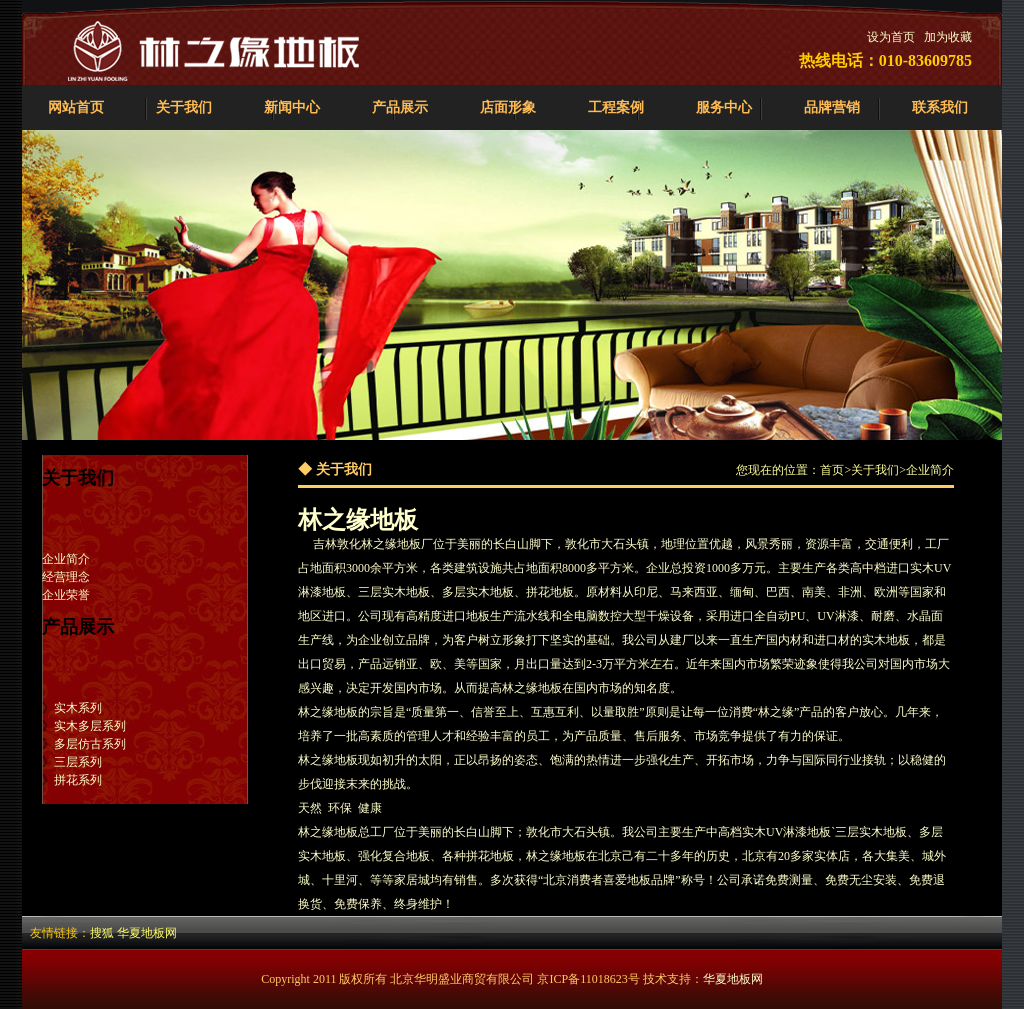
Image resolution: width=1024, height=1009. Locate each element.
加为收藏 (948, 37)
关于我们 (184, 107)
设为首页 (891, 37)
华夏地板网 (147, 933)
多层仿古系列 (90, 744)
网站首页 (76, 107)
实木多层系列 (90, 726)
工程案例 (616, 107)
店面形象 (508, 107)
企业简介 (66, 559)
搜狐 (102, 933)
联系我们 (940, 107)
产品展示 (400, 107)
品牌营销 (832, 107)
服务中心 (724, 107)
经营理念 (66, 577)
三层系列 (78, 762)
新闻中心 (292, 107)
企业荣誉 (66, 595)
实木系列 (78, 708)
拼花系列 (78, 780)
